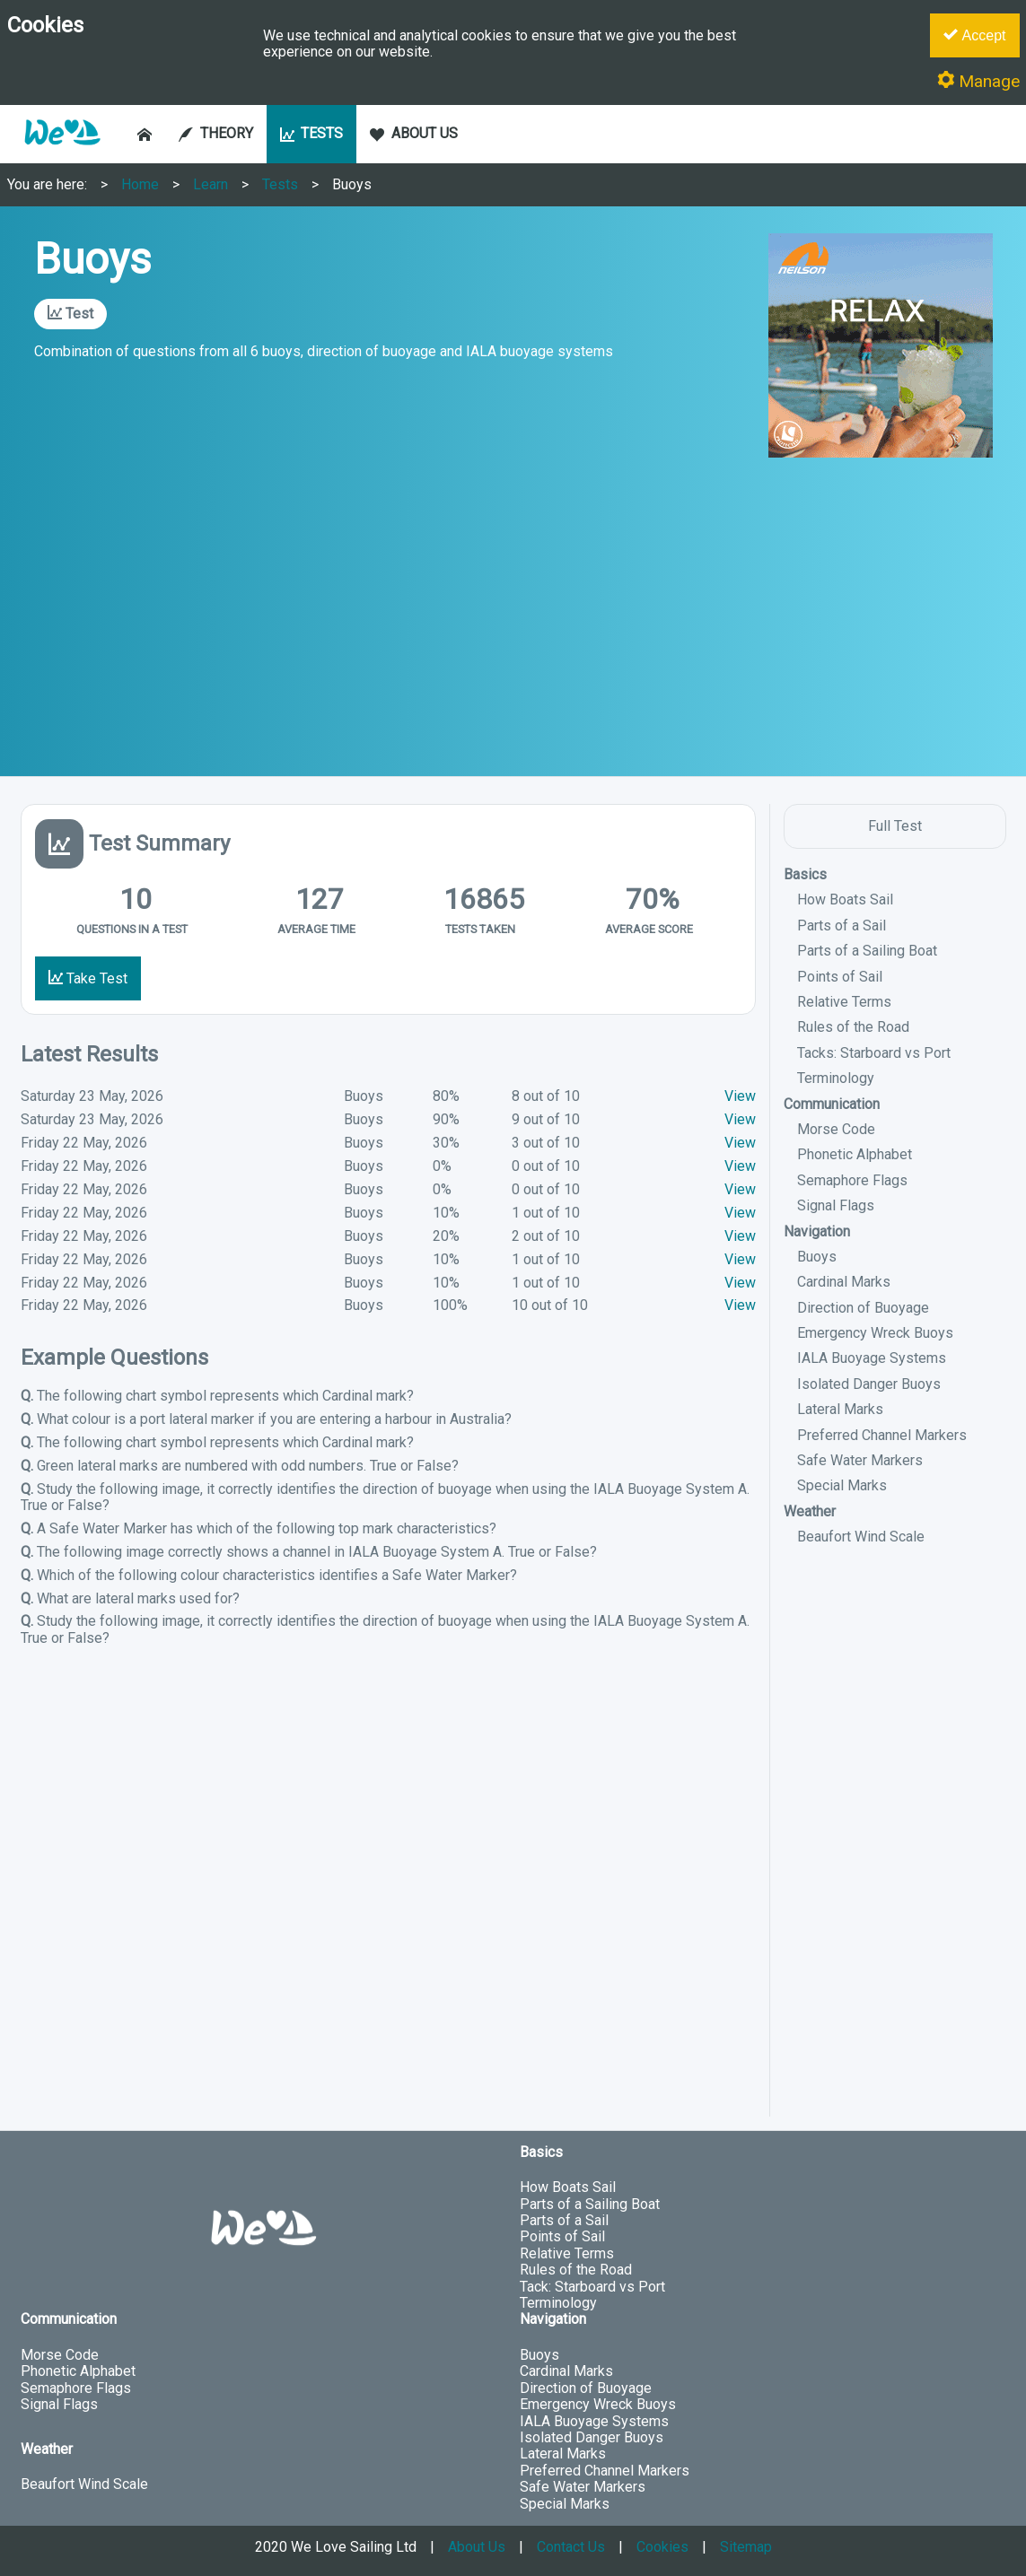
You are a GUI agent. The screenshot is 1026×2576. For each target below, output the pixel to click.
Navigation (817, 1231)
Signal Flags (835, 1205)
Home (140, 184)
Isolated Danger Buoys (869, 1384)
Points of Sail (839, 976)
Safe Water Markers (860, 1460)
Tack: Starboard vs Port (592, 2286)
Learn (210, 184)
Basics (805, 874)
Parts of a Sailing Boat (867, 950)
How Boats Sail (845, 899)
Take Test (87, 978)
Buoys (352, 184)
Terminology (835, 1078)
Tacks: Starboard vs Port (874, 1052)
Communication (832, 1104)
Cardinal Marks (843, 1281)
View (740, 1096)
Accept (974, 35)
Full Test (895, 825)
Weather (810, 1511)
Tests (280, 184)
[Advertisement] (513, 614)
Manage (978, 81)
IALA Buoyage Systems (871, 1358)
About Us (476, 2546)
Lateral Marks (840, 1409)
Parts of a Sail (841, 925)
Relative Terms (844, 1001)
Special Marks (842, 1485)
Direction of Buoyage (863, 1307)
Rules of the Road (853, 1026)
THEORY (216, 133)
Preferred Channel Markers (882, 1435)
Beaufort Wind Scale (861, 1536)
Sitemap (746, 2546)
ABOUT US (414, 133)
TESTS (312, 133)
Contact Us (571, 2546)
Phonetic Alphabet (854, 1154)
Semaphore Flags (852, 1180)
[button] (61, 153)
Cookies (662, 2546)
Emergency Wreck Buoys (875, 1332)
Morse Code (836, 1129)
